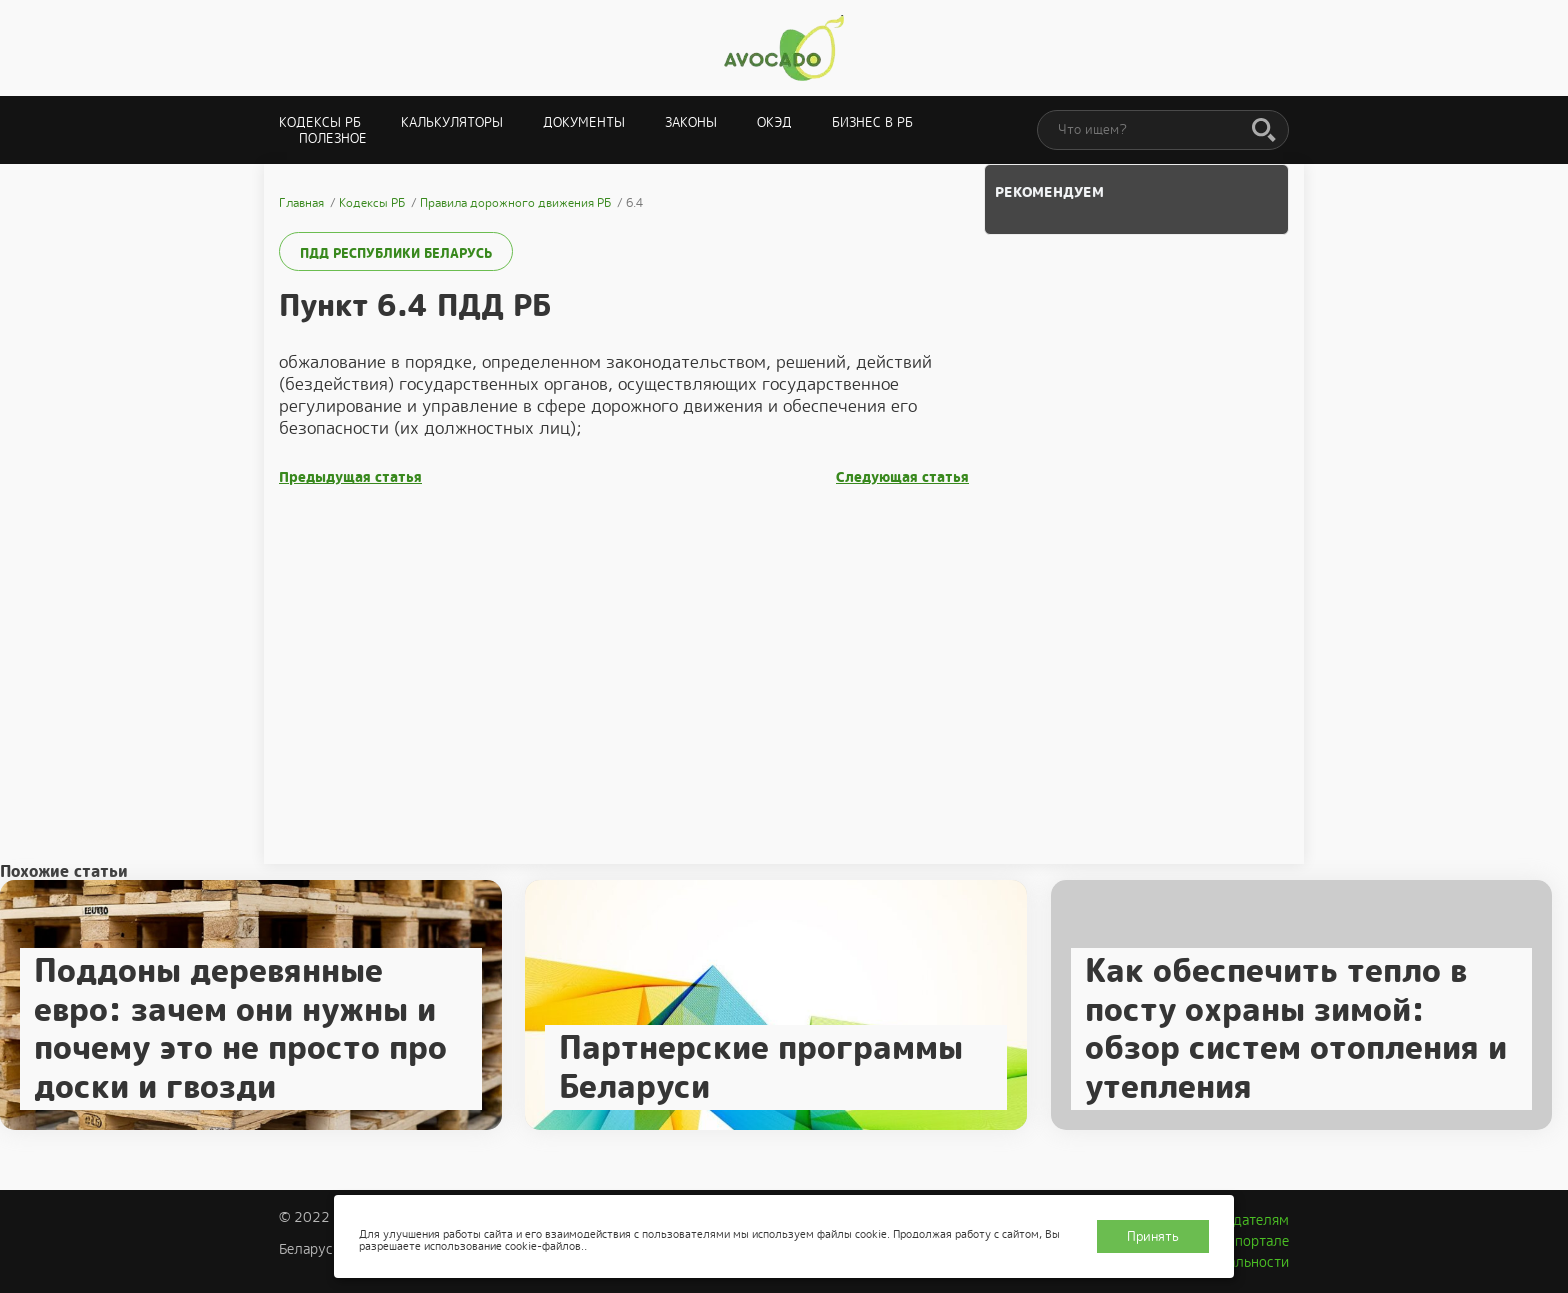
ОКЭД (774, 122)
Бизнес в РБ (872, 122)
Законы (691, 122)
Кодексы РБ (320, 122)
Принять (1153, 1236)
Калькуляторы (452, 122)
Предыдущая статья (350, 477)
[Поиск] (1264, 131)
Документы (584, 122)
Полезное (333, 138)
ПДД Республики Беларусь (396, 253)
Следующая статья (902, 477)
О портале (1255, 1241)
